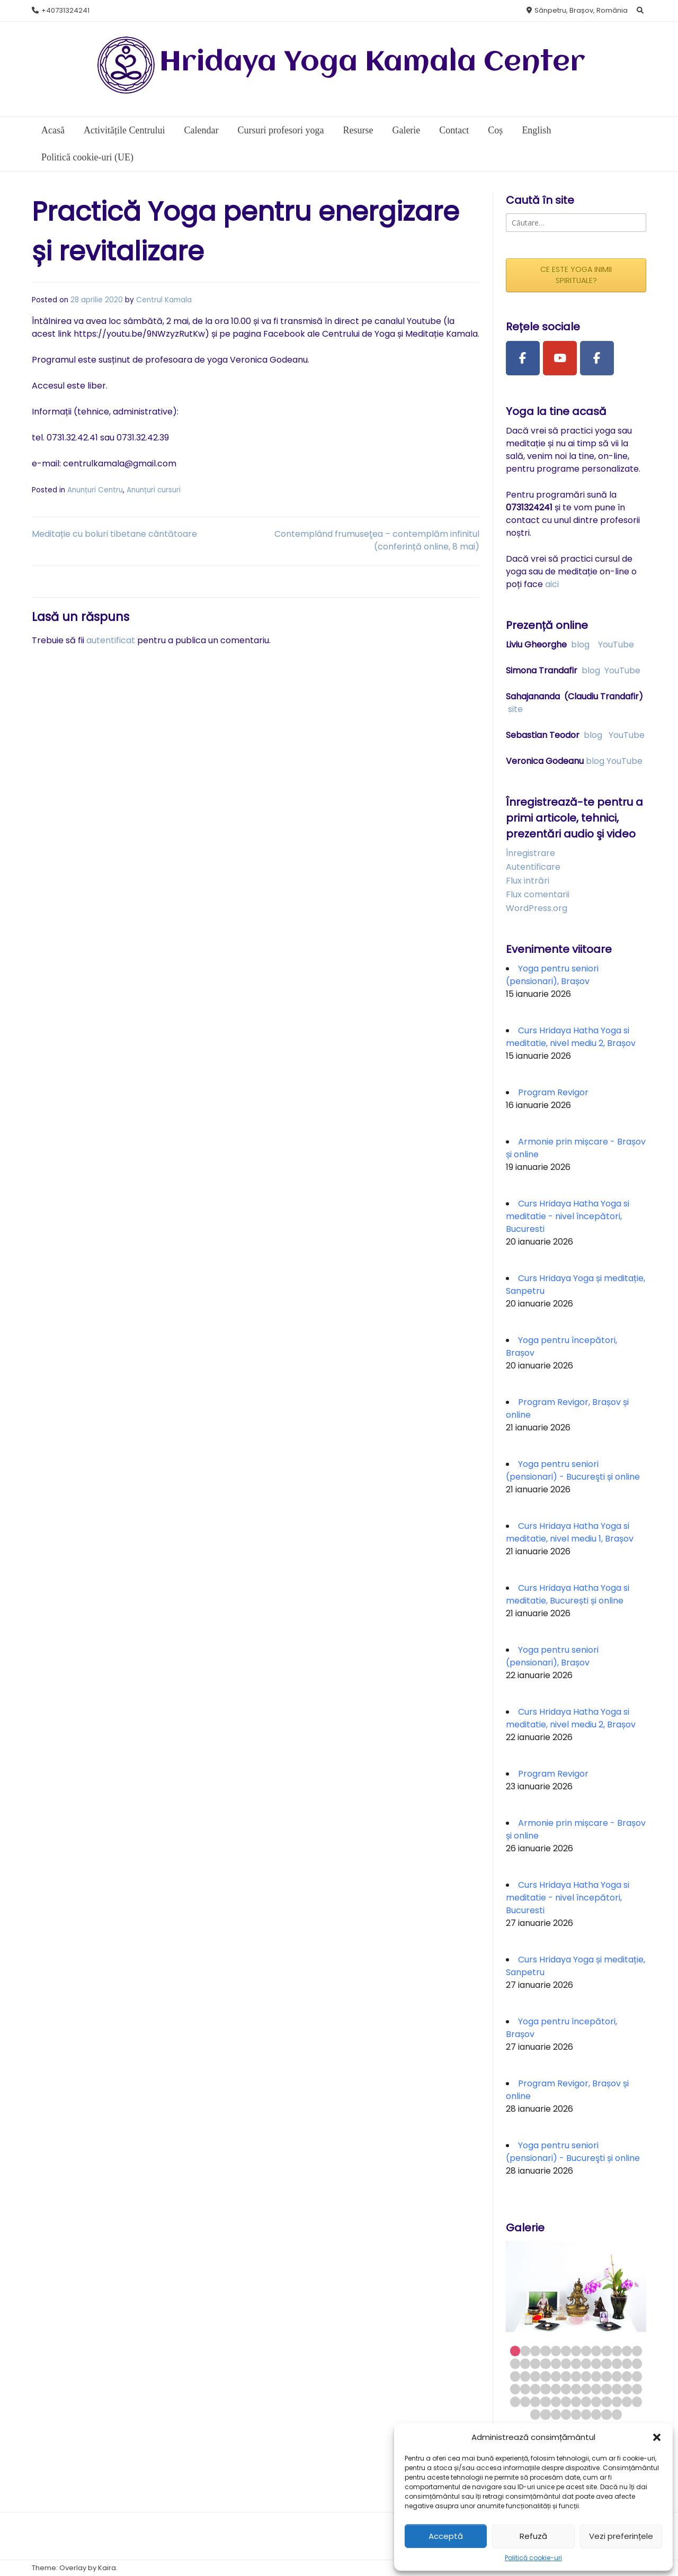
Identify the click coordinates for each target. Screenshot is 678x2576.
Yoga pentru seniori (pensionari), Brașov (552, 974)
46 (576, 2389)
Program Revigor (553, 1092)
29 (535, 2376)
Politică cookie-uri (533, 2557)
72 (596, 2414)
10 (606, 2351)
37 (617, 2376)
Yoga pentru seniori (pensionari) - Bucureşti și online (573, 1470)
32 (566, 2376)
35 (596, 2376)
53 (515, 2402)
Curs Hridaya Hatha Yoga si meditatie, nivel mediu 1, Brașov (570, 1532)
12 (627, 2351)
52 (637, 2389)
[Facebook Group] (597, 358)
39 (637, 2376)
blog (580, 644)
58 (566, 2402)
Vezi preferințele (621, 2536)
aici (552, 584)
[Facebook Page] (523, 358)
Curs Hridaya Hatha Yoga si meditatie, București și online (567, 1594)
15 (525, 2363)
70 (576, 2414)
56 (545, 2402)
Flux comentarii (537, 894)
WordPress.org (536, 908)
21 (586, 2363)
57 (556, 2402)
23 (606, 2363)
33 (576, 2376)
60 (586, 2402)
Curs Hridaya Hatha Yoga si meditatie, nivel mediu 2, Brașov (571, 1036)
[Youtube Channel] (560, 358)
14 (515, 2363)
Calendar (201, 130)
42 (535, 2389)
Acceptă (446, 2536)
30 (545, 2376)
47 (586, 2389)
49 (606, 2389)
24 (617, 2363)
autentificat (110, 640)
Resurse (358, 130)
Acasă (53, 130)
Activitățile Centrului (124, 130)
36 (606, 2376)
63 (617, 2402)
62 (606, 2402)
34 (586, 2376)
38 (627, 2376)
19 (566, 2363)
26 (637, 2363)
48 (596, 2389)
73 (606, 2414)
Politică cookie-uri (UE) (87, 157)
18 (556, 2363)
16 (535, 2363)
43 (545, 2389)
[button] (657, 2437)
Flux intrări (527, 881)
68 (556, 2414)
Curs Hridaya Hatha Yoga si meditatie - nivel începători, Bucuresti (567, 1216)
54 (525, 2402)
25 (627, 2363)
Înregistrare (530, 853)
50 (617, 2389)
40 (515, 2389)
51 (627, 2389)
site (515, 709)
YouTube (616, 644)
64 (627, 2402)
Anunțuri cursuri (154, 490)
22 (596, 2363)
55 (535, 2402)
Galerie (406, 130)
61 (596, 2402)
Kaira (107, 2568)
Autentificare (533, 867)
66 (535, 2414)
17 (545, 2363)
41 (525, 2389)
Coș (495, 130)
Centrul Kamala (164, 300)
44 (556, 2389)
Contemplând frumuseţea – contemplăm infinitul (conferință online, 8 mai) (376, 540)
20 (576, 2363)
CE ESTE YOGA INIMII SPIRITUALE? (576, 275)
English (536, 130)
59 (576, 2402)
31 (556, 2376)
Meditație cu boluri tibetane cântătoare (114, 534)
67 (545, 2414)
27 (515, 2376)
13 (637, 2351)
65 (637, 2402)
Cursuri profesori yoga (280, 130)
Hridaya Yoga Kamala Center (372, 62)
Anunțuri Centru (95, 490)
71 (586, 2414)
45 (566, 2389)
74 (617, 2414)
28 (525, 2376)
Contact (454, 130)
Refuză (533, 2536)
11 (617, 2351)
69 (566, 2414)
